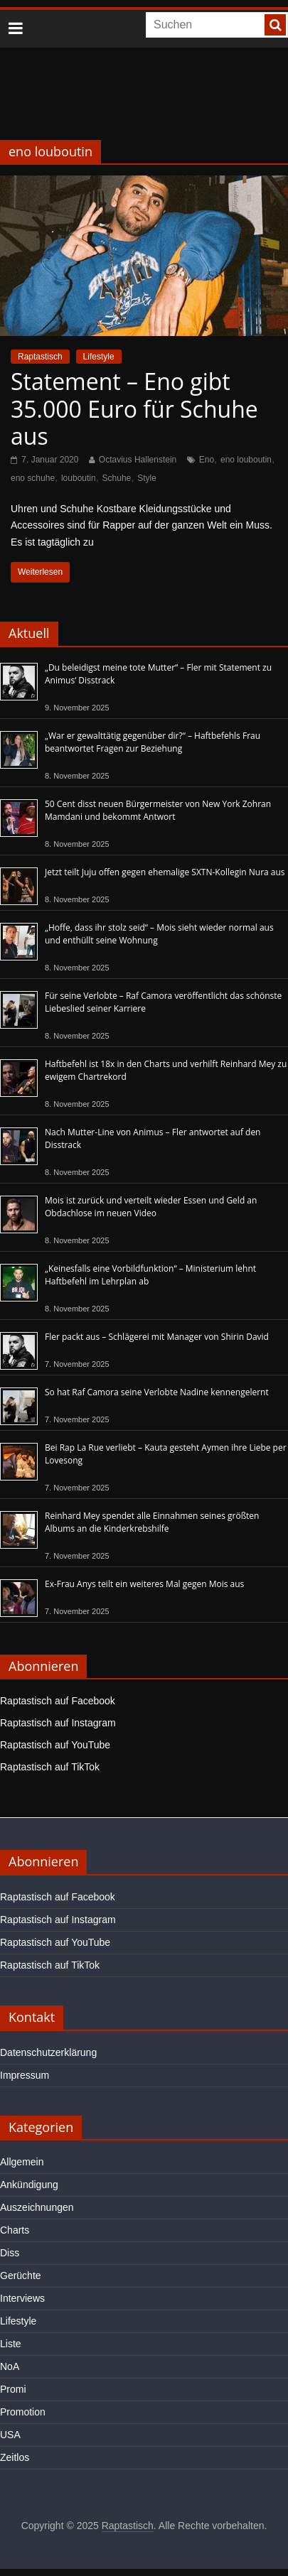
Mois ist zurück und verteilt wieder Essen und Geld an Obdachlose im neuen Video (151, 1206)
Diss (9, 2252)
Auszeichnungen (37, 2207)
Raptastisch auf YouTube (55, 1744)
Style (146, 478)
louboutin (78, 478)
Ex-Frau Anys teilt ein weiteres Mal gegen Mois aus (144, 1584)
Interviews (22, 2298)
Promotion (23, 2412)
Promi (13, 2389)
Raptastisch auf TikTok (50, 1767)
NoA (9, 2366)
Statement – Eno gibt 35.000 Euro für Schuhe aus (134, 408)
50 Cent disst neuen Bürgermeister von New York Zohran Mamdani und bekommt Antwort (158, 810)
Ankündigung (29, 2184)
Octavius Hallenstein (137, 460)
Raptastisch (40, 357)
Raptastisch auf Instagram (58, 1722)
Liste (10, 2343)
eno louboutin (246, 460)
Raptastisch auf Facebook (57, 1700)
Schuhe (117, 478)
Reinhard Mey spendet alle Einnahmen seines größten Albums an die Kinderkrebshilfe (152, 1522)
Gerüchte (20, 2275)
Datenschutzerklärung (48, 2052)
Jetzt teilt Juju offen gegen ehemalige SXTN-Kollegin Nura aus (165, 872)
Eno (206, 460)
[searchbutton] (275, 25)
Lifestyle (98, 357)
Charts (14, 2230)
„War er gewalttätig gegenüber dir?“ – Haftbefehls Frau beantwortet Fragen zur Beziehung (152, 742)
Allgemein (21, 2162)
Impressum (24, 2075)
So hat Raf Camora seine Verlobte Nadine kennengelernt (157, 1392)
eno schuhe (33, 478)
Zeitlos (14, 2457)
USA (10, 2434)
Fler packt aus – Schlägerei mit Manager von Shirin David (157, 1337)
